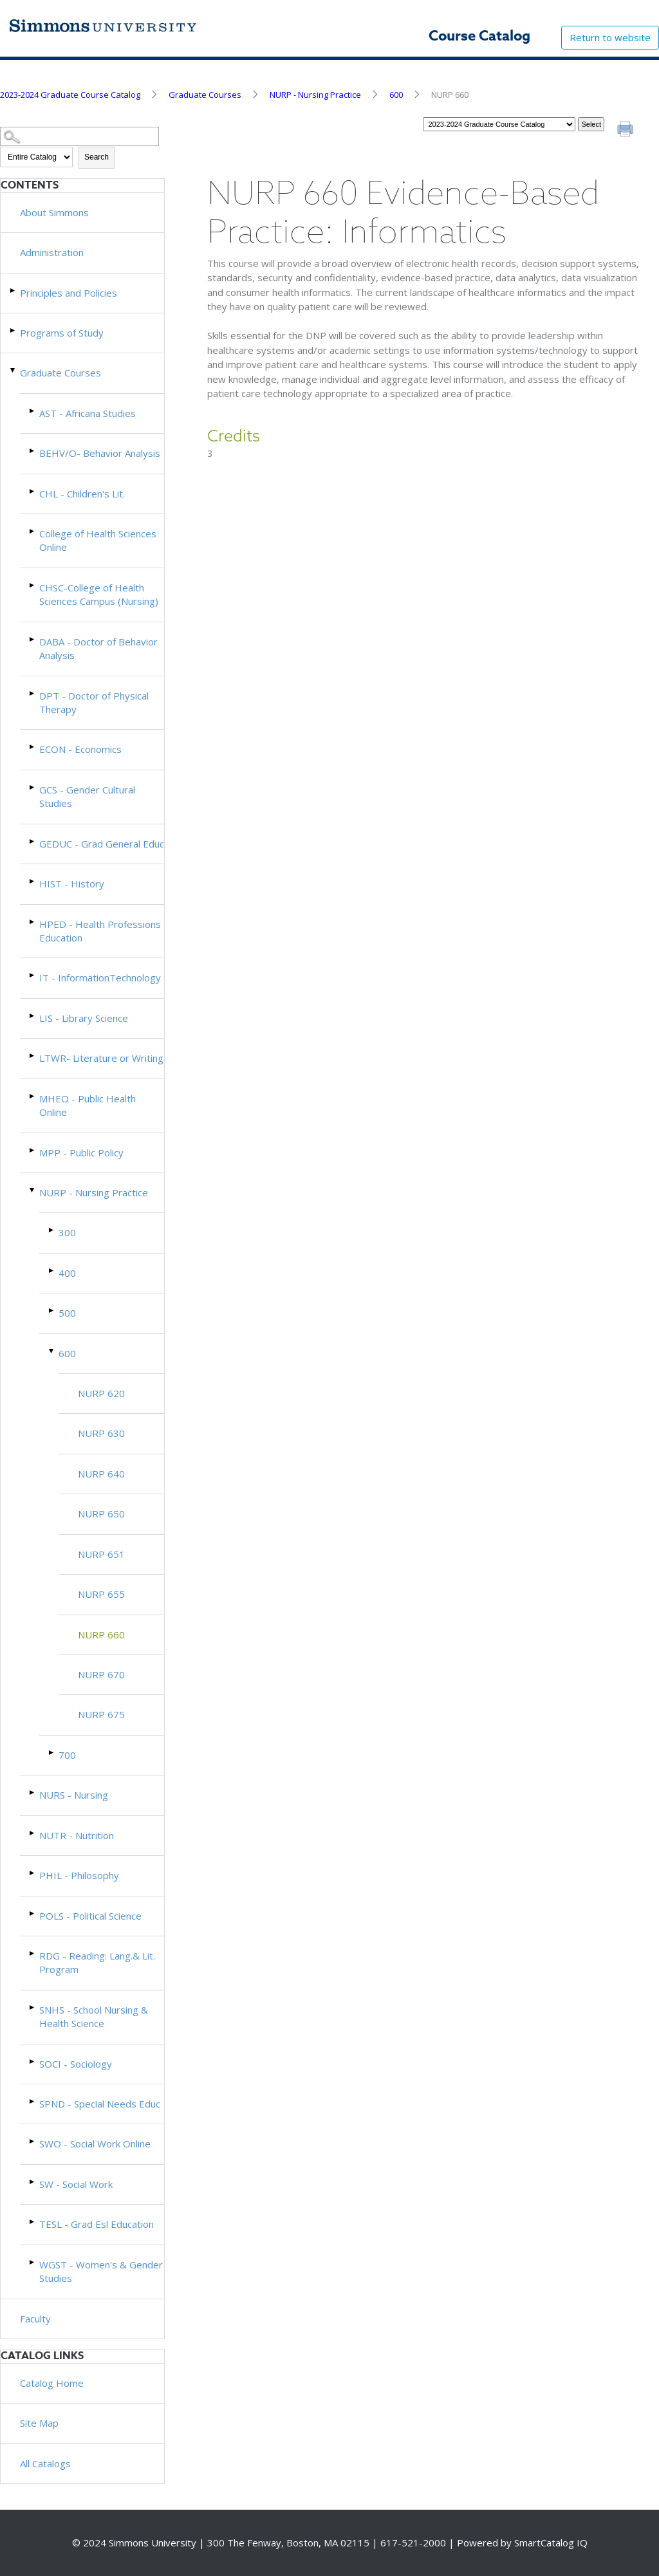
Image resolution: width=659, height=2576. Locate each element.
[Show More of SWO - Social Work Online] (33, 2141)
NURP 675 (101, 1714)
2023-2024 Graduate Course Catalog (70, 94)
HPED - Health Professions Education (100, 931)
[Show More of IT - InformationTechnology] (33, 975)
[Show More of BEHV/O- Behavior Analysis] (33, 451)
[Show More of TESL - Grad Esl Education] (33, 2222)
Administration (52, 252)
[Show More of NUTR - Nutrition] (33, 1833)
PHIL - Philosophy (79, 1875)
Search (96, 157)
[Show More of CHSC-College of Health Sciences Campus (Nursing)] (33, 585)
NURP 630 (101, 1433)
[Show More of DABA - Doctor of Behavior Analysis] (33, 639)
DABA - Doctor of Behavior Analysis (98, 648)
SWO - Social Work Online (95, 2143)
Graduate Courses (205, 94)
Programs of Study (62, 332)
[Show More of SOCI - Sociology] (33, 2061)
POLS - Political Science (90, 1915)
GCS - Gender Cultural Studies (87, 796)
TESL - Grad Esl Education (96, 2224)
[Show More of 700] (52, 1752)
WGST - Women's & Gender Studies (101, 2271)
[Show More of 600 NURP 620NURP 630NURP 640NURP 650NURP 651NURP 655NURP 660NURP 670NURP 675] (52, 1351)
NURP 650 (101, 1513)
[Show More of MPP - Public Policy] (33, 1150)
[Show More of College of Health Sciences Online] (33, 531)
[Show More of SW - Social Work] (33, 2182)
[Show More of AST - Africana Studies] (33, 411)
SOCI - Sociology (75, 2063)
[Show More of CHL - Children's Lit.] (33, 491)
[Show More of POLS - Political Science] (33, 1913)
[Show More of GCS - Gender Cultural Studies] (33, 787)
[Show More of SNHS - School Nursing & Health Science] (33, 2007)
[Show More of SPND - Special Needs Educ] (33, 2101)
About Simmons (54, 212)
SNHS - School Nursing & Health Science (93, 2016)
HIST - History (71, 883)
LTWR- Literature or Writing (101, 1058)
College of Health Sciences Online (97, 540)
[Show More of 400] (52, 1270)
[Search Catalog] (79, 137)
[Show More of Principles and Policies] (13, 290)
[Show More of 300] (52, 1230)
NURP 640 (101, 1473)
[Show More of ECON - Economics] (33, 747)
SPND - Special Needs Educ (99, 2103)
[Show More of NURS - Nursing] (33, 1792)
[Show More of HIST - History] (33, 881)
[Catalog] (499, 124)
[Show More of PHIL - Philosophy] (33, 1873)
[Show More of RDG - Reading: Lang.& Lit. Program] (33, 1953)
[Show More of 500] (52, 1310)
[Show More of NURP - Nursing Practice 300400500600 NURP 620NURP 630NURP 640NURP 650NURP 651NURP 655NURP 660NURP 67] (33, 1190)
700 (67, 1754)
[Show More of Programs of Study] (13, 330)
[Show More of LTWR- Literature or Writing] (33, 1056)
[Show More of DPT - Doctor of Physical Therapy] (33, 693)
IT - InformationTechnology (100, 977)
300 (67, 1232)
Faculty (35, 2318)
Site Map (39, 2422)
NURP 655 (101, 1594)
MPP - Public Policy (81, 1152)
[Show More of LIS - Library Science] (33, 1016)
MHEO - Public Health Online (87, 1105)
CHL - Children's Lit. (82, 493)
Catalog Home (52, 2383)
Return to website (610, 37)
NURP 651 (101, 1554)
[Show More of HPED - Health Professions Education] (33, 922)
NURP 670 (101, 1674)
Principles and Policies (68, 292)
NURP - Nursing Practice (315, 94)
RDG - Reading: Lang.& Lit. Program (97, 1962)
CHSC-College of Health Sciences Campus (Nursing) (98, 594)
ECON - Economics (80, 749)
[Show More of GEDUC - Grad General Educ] (33, 841)
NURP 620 (101, 1393)
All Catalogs (45, 2463)
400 (67, 1272)
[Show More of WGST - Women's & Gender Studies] (33, 2262)
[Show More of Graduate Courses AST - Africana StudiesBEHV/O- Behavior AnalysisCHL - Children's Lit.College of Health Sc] (13, 370)
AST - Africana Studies (87, 413)
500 (67, 1312)
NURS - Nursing (73, 1794)
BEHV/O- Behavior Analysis (99, 453)
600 (396, 94)
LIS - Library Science (83, 1018)
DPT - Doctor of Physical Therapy (94, 702)
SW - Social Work (76, 2184)
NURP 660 (101, 1634)
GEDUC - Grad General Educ (101, 843)
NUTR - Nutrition (76, 1835)
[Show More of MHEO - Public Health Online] (33, 1096)
